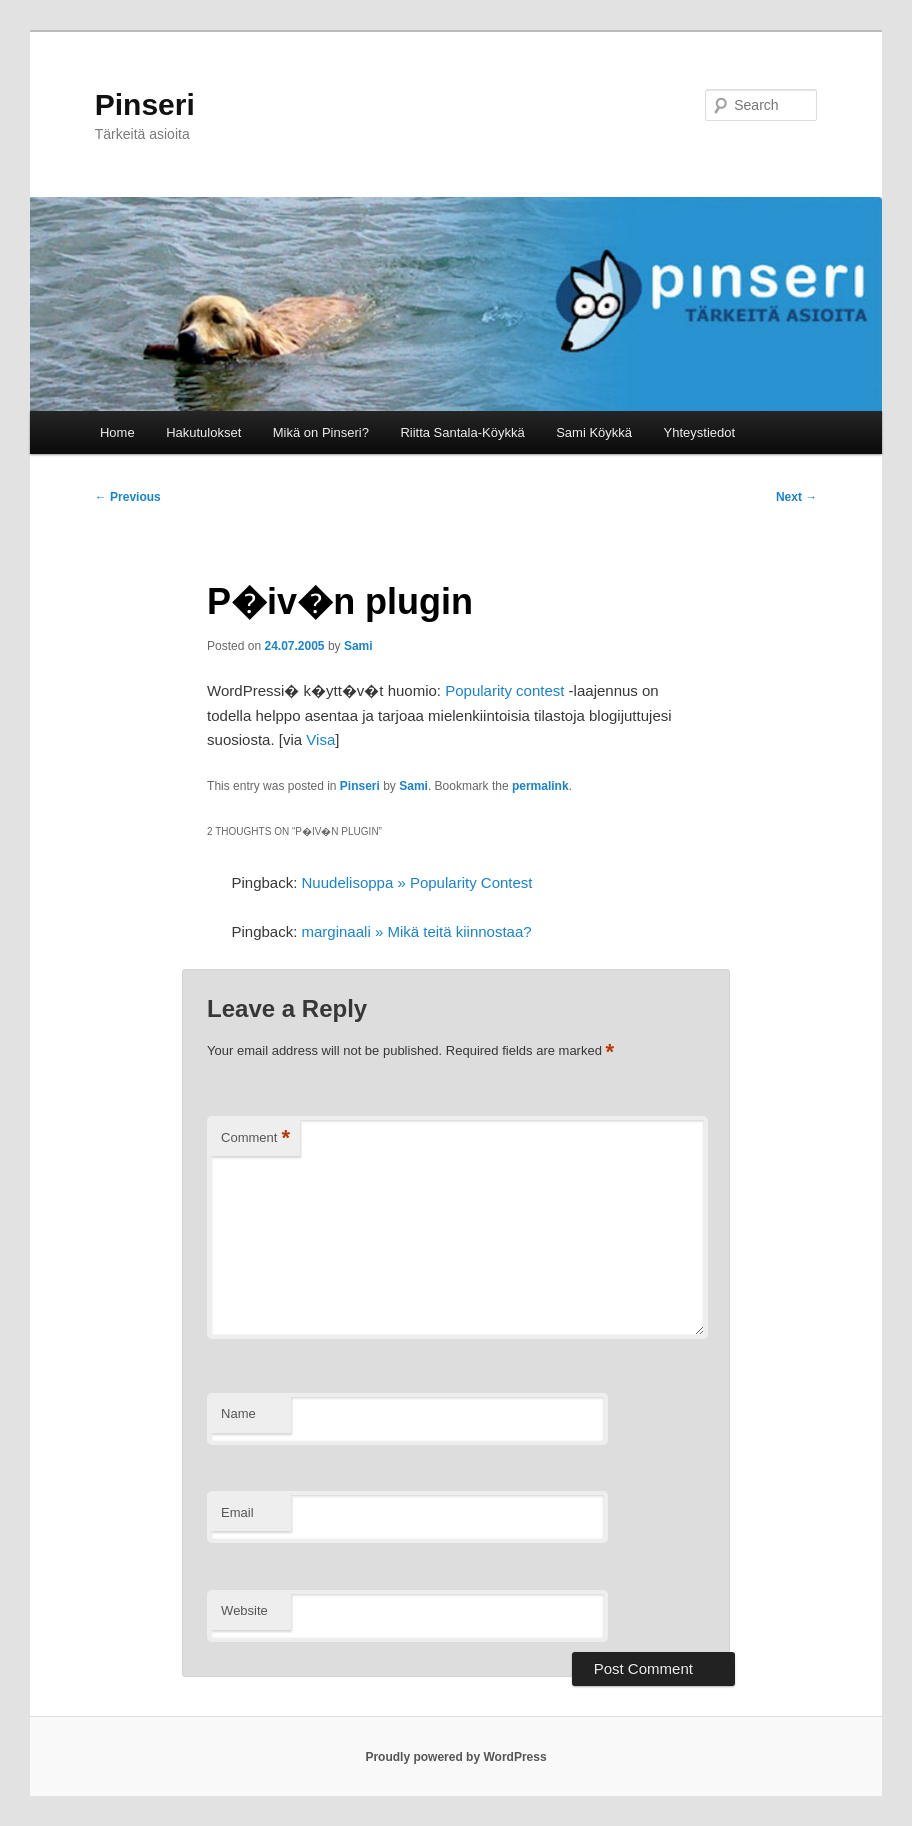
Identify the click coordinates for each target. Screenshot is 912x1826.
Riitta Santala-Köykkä (462, 432)
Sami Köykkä (594, 432)
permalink (540, 786)
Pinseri (145, 104)
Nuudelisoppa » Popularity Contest (417, 882)
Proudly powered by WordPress (455, 1757)
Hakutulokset (203, 432)
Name (238, 1413)
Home (117, 432)
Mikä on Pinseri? (321, 432)
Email (237, 1512)
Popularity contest (504, 690)
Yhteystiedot (700, 432)
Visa (320, 739)
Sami (358, 646)
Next (796, 497)
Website (244, 1610)
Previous (128, 497)
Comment (255, 1138)
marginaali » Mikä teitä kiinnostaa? (417, 931)
